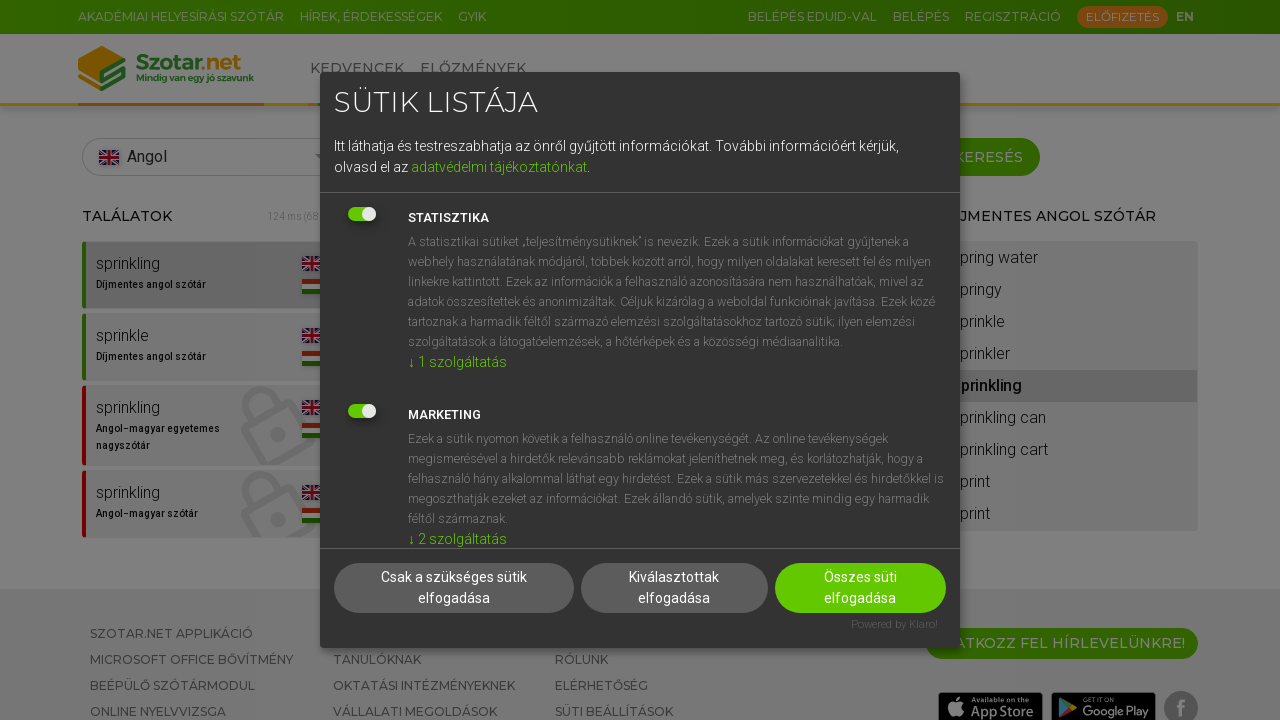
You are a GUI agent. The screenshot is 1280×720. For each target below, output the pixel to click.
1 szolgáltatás (457, 362)
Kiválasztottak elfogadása (674, 587)
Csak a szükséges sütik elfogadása (454, 587)
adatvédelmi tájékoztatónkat (499, 167)
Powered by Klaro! (894, 624)
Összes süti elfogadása (860, 587)
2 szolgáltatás (457, 539)
